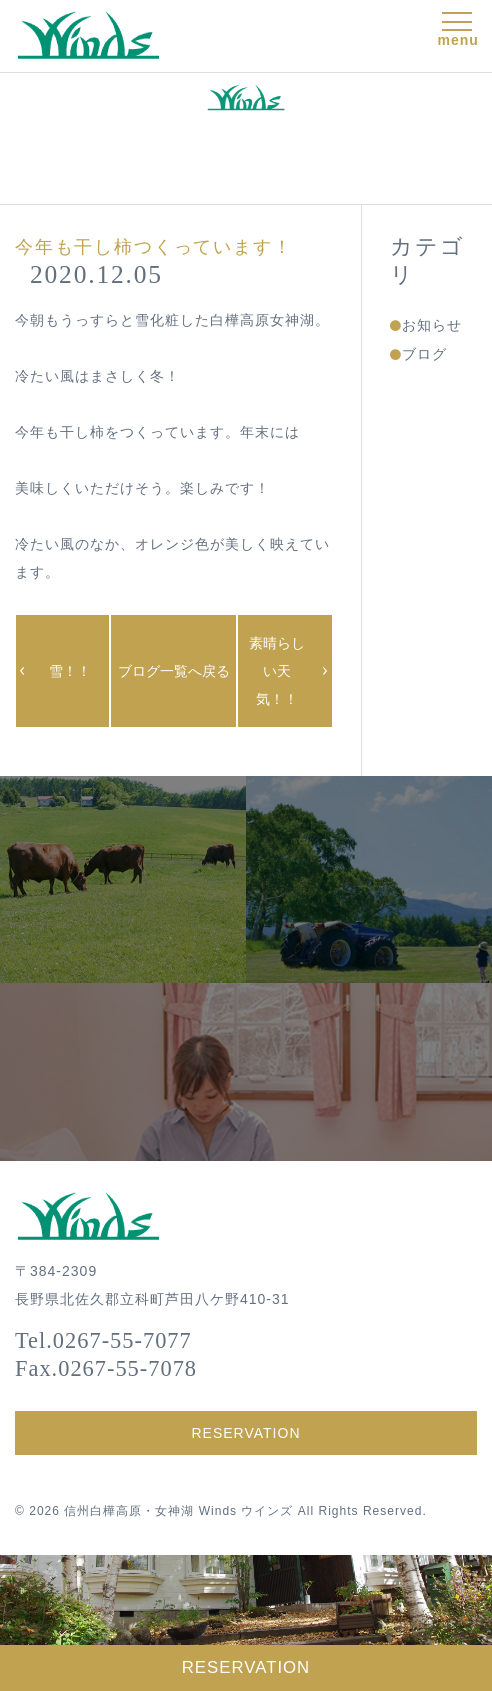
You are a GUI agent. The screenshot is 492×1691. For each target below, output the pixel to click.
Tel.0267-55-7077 (103, 1340)
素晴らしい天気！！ (277, 671)
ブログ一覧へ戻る (174, 671)
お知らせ (432, 325)
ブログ (424, 354)
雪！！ (70, 671)
